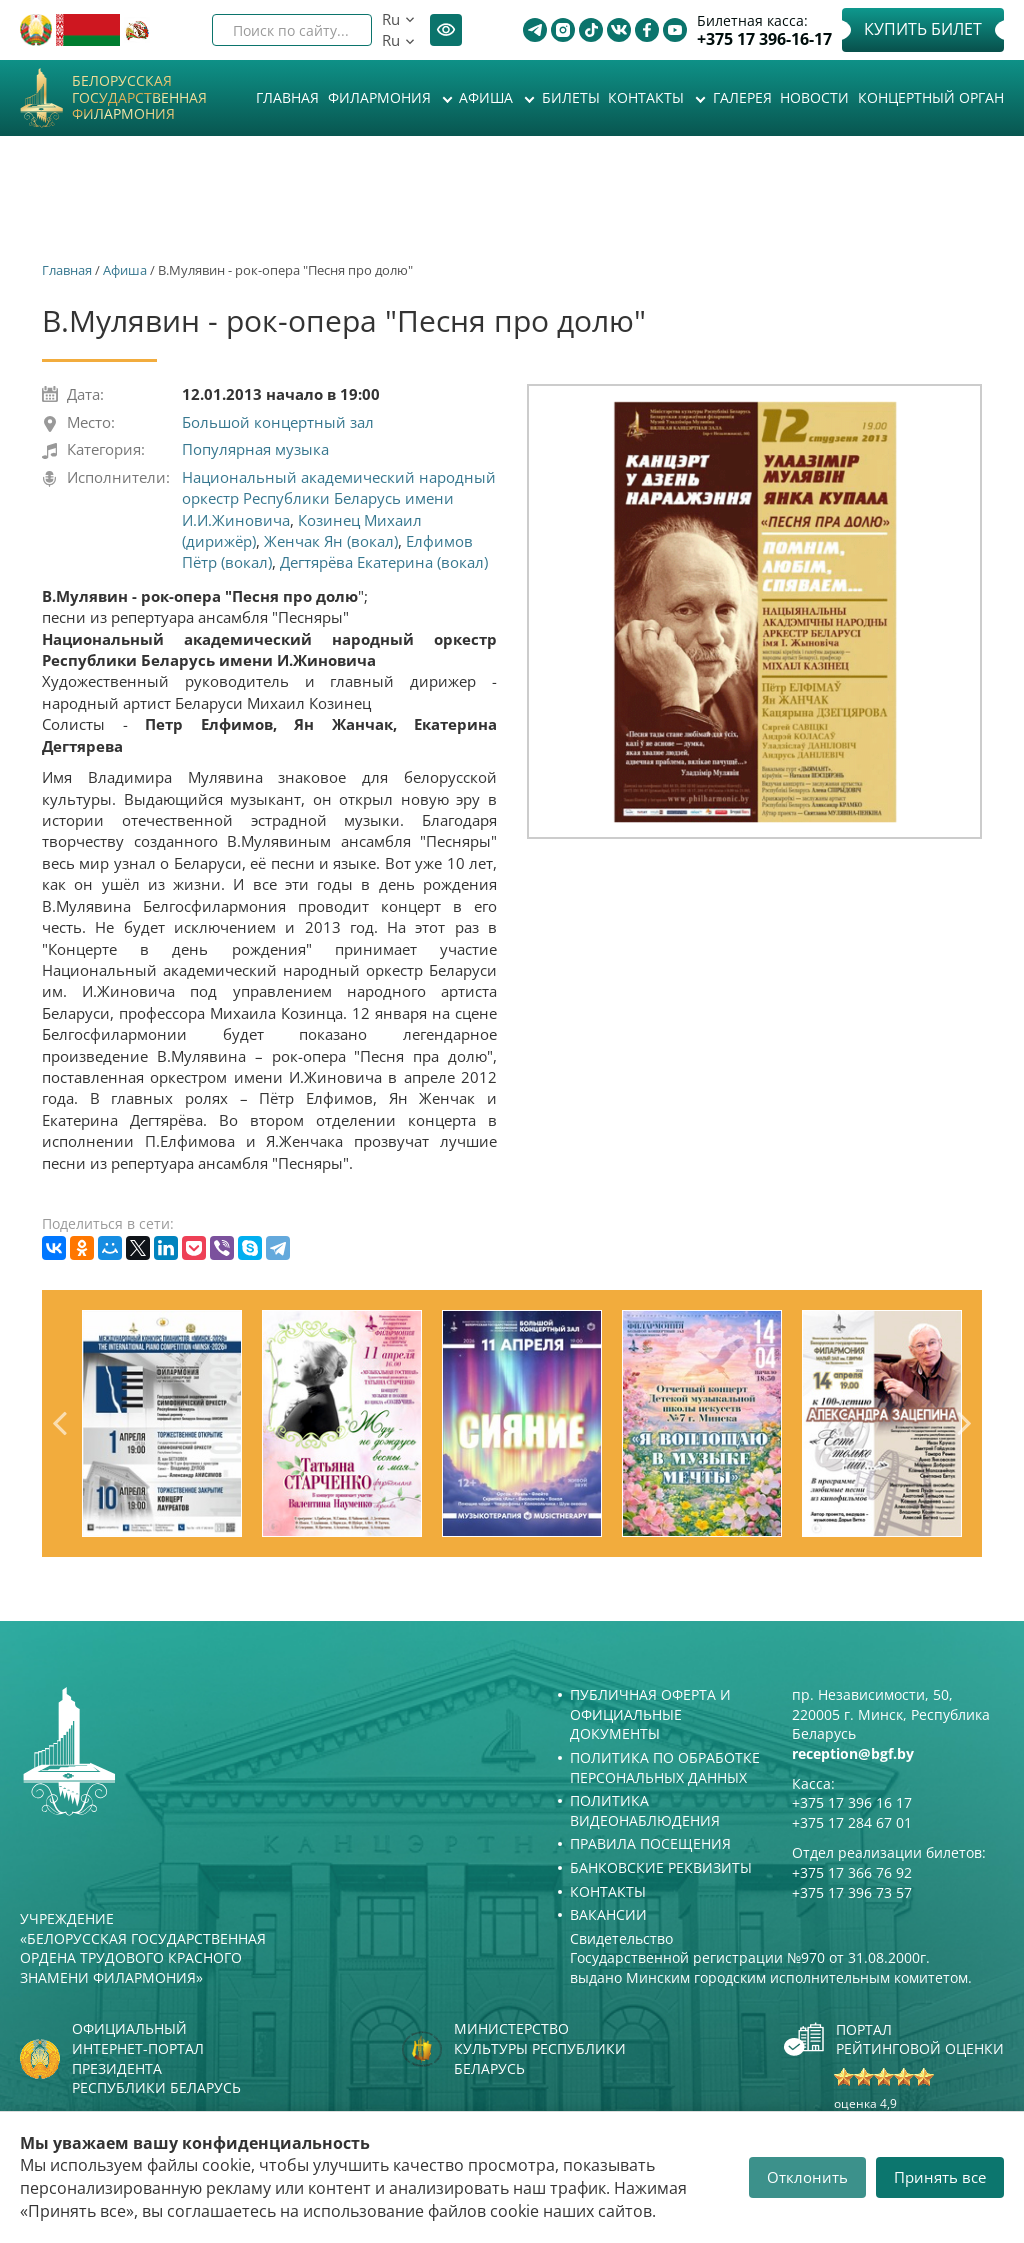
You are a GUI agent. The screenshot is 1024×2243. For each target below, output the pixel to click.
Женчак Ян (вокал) (331, 541)
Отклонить (807, 2177)
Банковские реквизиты (661, 1867)
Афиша (488, 97)
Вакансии (608, 1914)
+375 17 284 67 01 (852, 1822)
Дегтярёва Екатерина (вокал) (384, 562)
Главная (287, 97)
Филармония (381, 97)
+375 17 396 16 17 (852, 1802)
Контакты (648, 97)
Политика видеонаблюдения (645, 1810)
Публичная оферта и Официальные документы (650, 1714)
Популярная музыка (255, 449)
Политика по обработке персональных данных (665, 1767)
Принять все (940, 2177)
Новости (814, 97)
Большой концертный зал (278, 422)
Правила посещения (650, 1843)
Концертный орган (931, 97)
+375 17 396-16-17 (764, 39)
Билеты (571, 97)
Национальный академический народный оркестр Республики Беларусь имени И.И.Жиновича (339, 498)
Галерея (742, 97)
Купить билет (923, 29)
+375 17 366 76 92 (852, 1872)
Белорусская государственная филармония (139, 98)
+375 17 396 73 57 (852, 1892)
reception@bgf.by (853, 1753)
